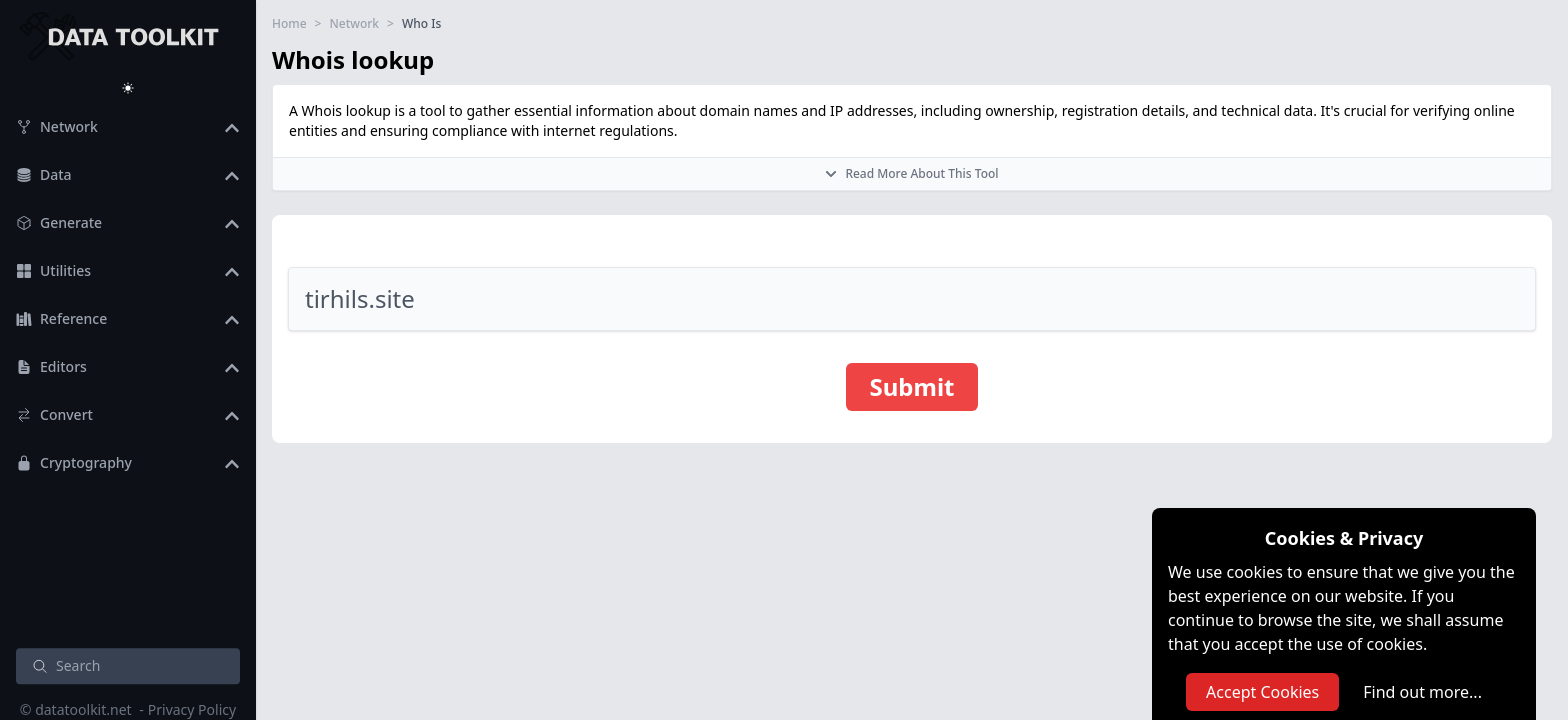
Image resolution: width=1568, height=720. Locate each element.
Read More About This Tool (911, 173)
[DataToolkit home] (128, 35)
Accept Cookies (1262, 692)
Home (289, 24)
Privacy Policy (192, 709)
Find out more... (1422, 692)
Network (354, 24)
